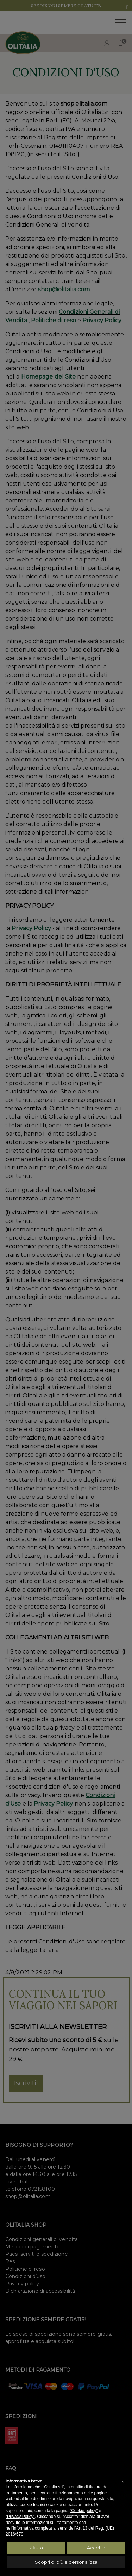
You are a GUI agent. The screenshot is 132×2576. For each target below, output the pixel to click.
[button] (122, 2481)
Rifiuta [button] (36, 2547)
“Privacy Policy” (20, 2516)
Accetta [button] (96, 2547)
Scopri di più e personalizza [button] (66, 2562)
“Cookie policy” (84, 2510)
